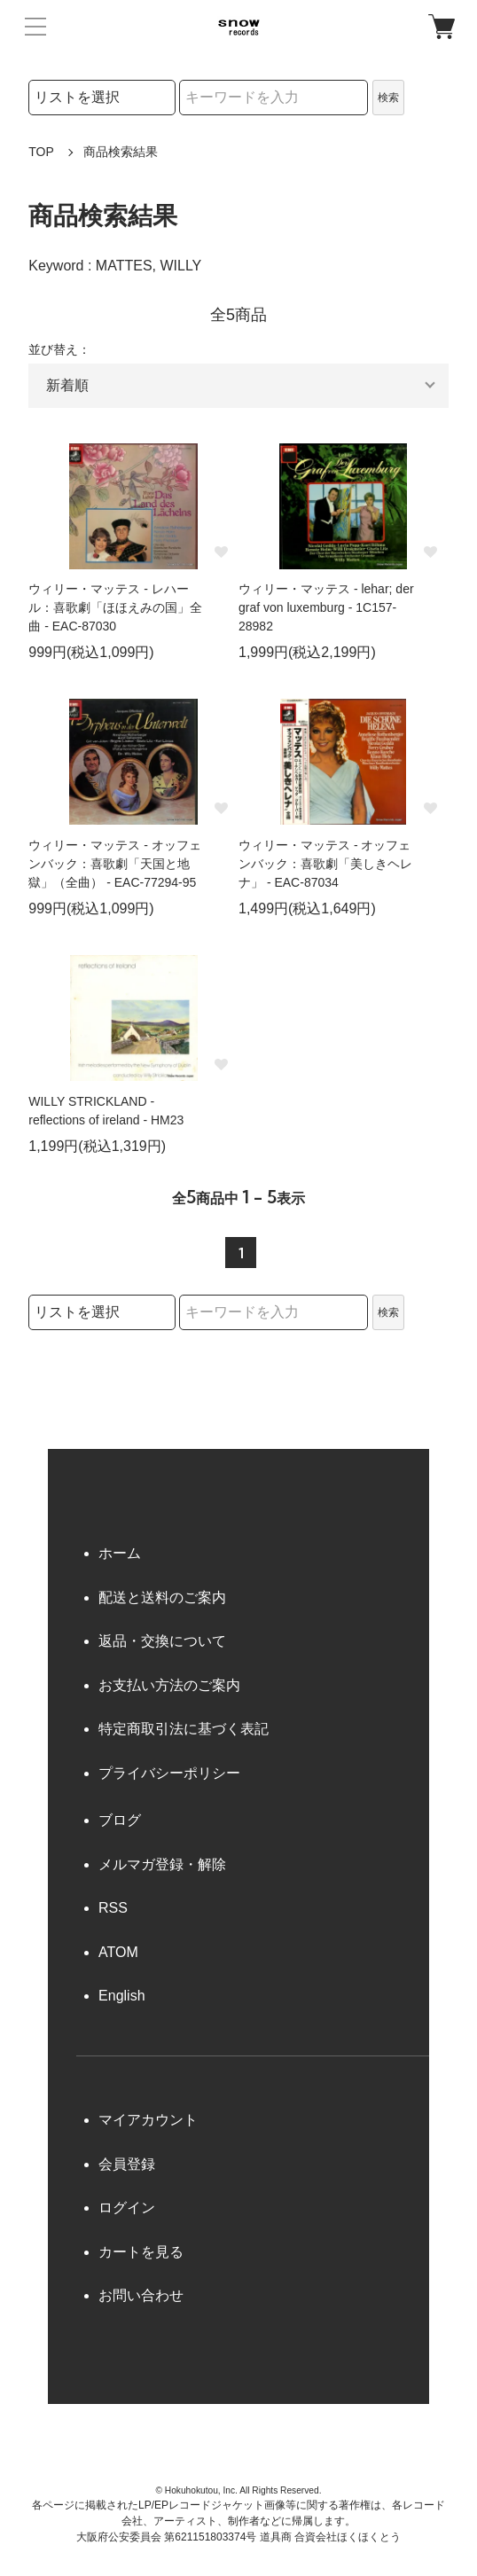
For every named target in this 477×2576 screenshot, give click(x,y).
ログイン (126, 2207)
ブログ (119, 1820)
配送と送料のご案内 (162, 1597)
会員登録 (126, 2164)
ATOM (118, 1952)
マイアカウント (148, 2119)
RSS (113, 1907)
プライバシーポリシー (169, 1773)
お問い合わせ (141, 2295)
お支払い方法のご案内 (169, 1685)
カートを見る (141, 2251)
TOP (41, 152)
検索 (388, 97)
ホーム (119, 1553)
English (121, 1995)
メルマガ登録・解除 (162, 1864)
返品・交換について (162, 1640)
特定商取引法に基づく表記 (183, 1728)
